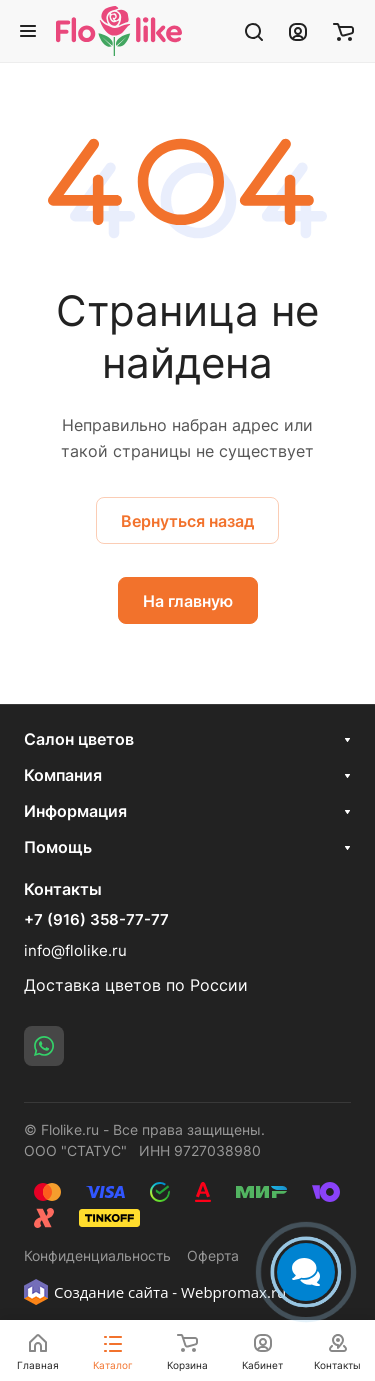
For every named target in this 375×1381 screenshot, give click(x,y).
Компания (63, 775)
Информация (75, 811)
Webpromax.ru (233, 1292)
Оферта (213, 1255)
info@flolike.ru (75, 950)
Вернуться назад (187, 521)
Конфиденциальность (97, 1255)
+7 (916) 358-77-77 (96, 920)
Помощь (58, 847)
